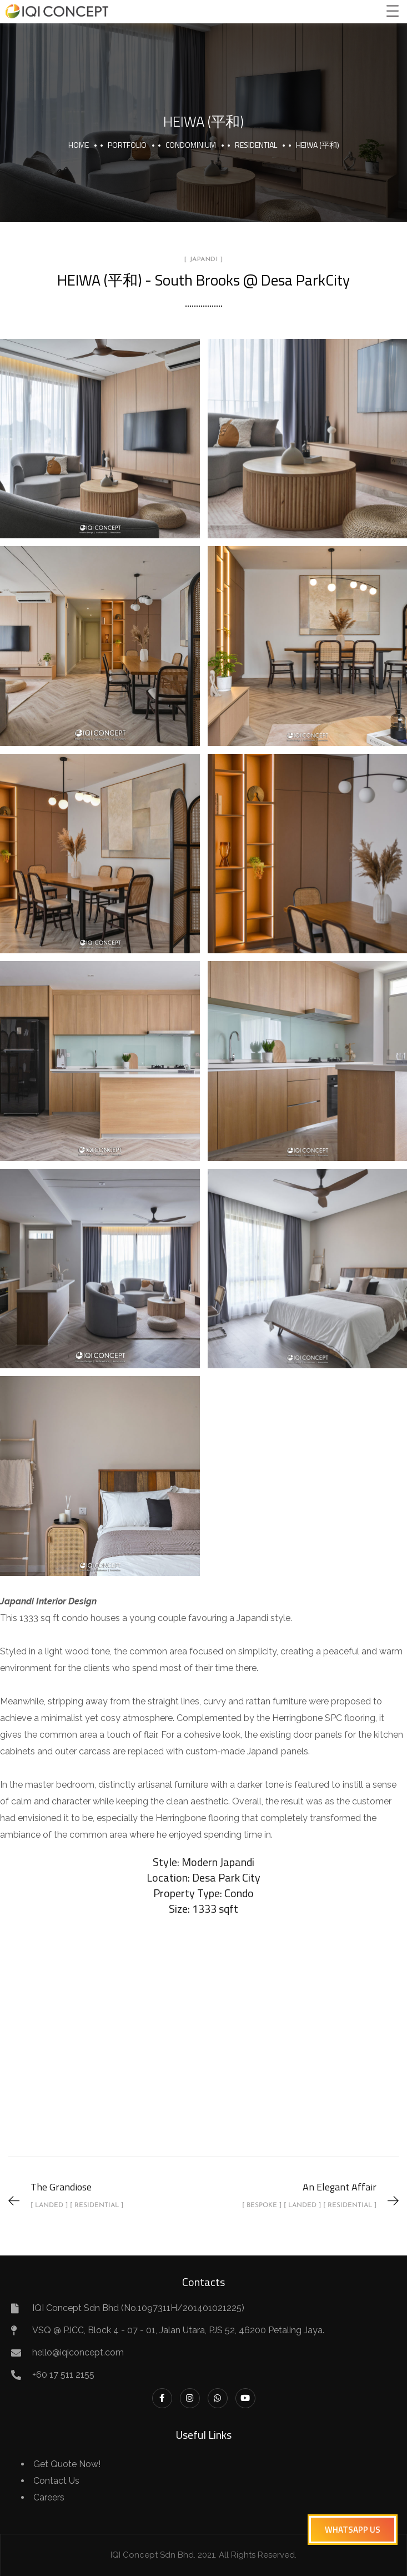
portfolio (127, 145)
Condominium (190, 145)
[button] (352, 2529)
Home (78, 145)
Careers (48, 2497)
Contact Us (56, 2480)
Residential (256, 145)
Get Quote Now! (67, 2464)
